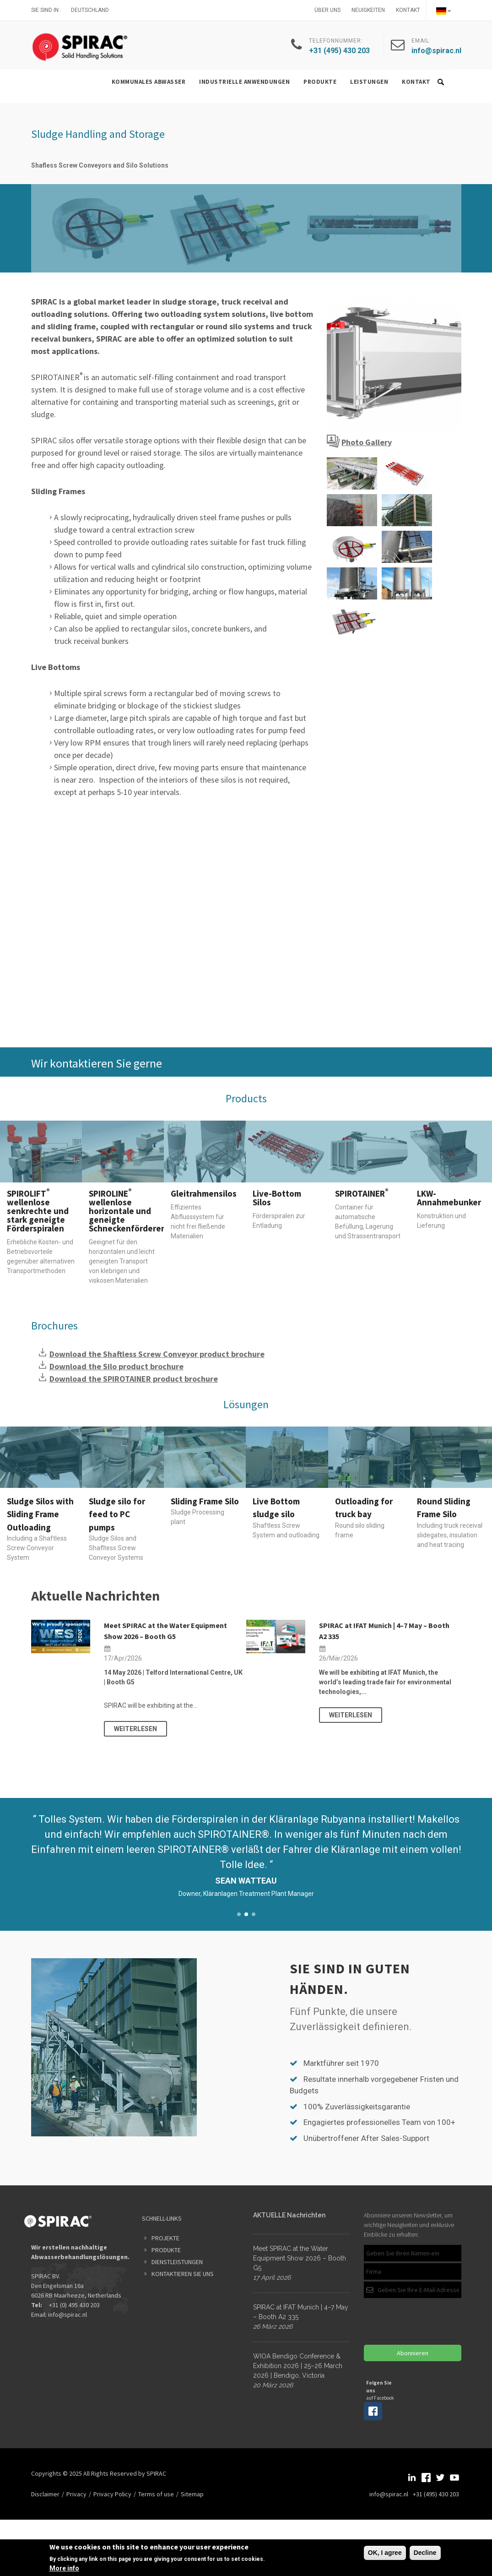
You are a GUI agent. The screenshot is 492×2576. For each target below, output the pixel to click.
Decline (425, 2552)
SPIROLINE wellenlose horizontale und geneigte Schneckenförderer (126, 1211)
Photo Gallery (366, 442)
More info (64, 2568)
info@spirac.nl (67, 2314)
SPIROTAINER (362, 1193)
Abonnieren (412, 2353)
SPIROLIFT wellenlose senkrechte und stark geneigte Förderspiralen (38, 1211)
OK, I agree (385, 2552)
